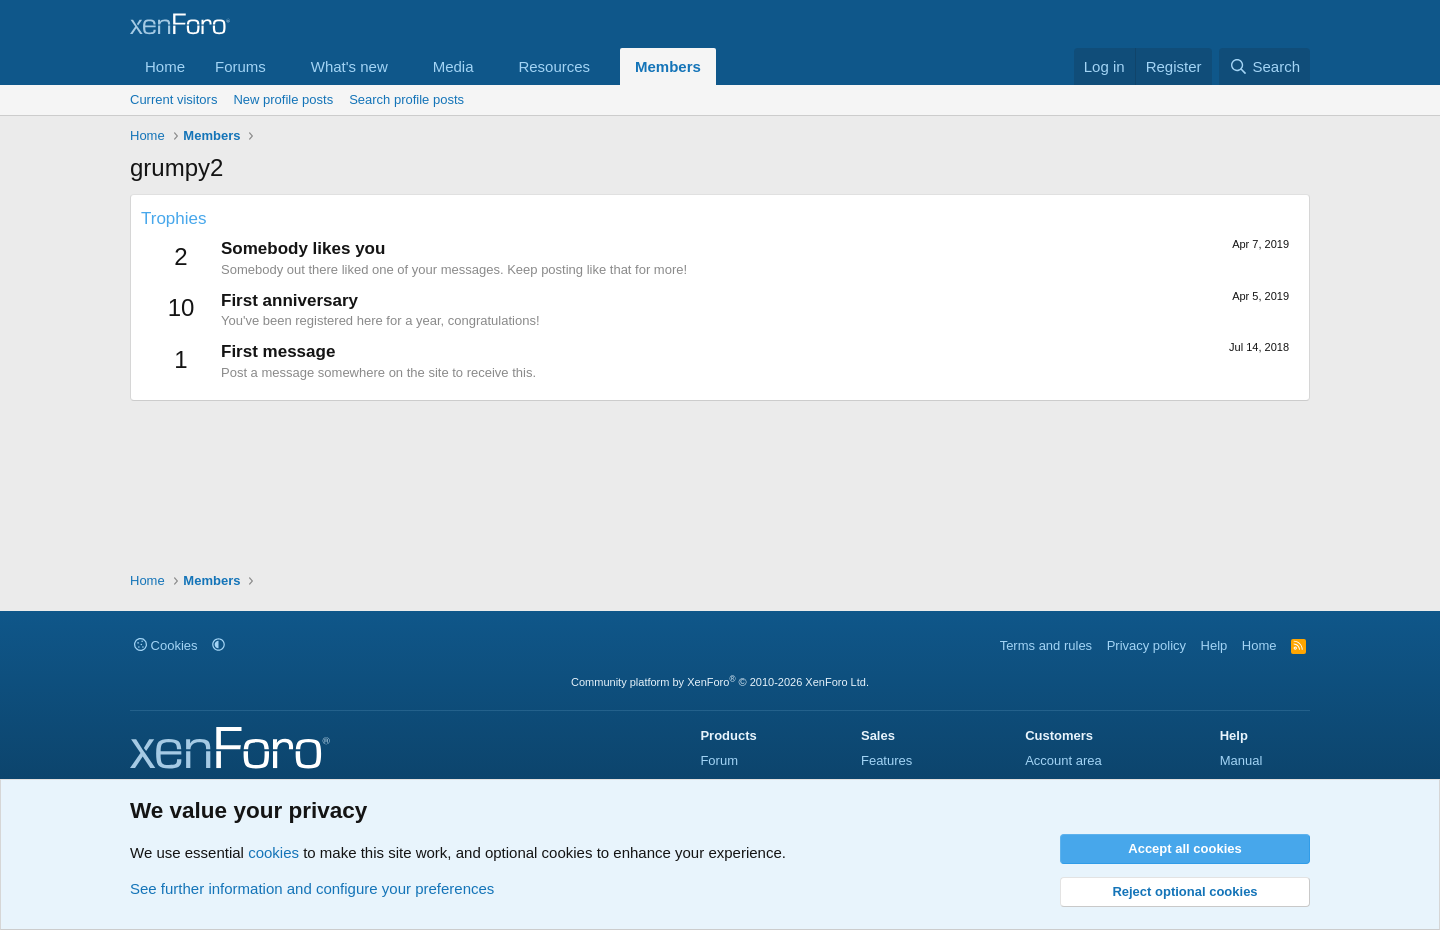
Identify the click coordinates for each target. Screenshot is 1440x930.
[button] (282, 66)
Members (668, 66)
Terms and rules (1046, 645)
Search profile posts (406, 99)
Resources (554, 66)
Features (886, 760)
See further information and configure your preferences (312, 888)
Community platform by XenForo (720, 682)
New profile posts (283, 99)
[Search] (1264, 66)
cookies (273, 852)
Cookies (166, 645)
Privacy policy (1146, 645)
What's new (349, 66)
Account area (1063, 760)
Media (453, 66)
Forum (719, 760)
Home (165, 66)
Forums (240, 66)
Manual (1241, 760)
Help (1214, 645)
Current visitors (173, 99)
